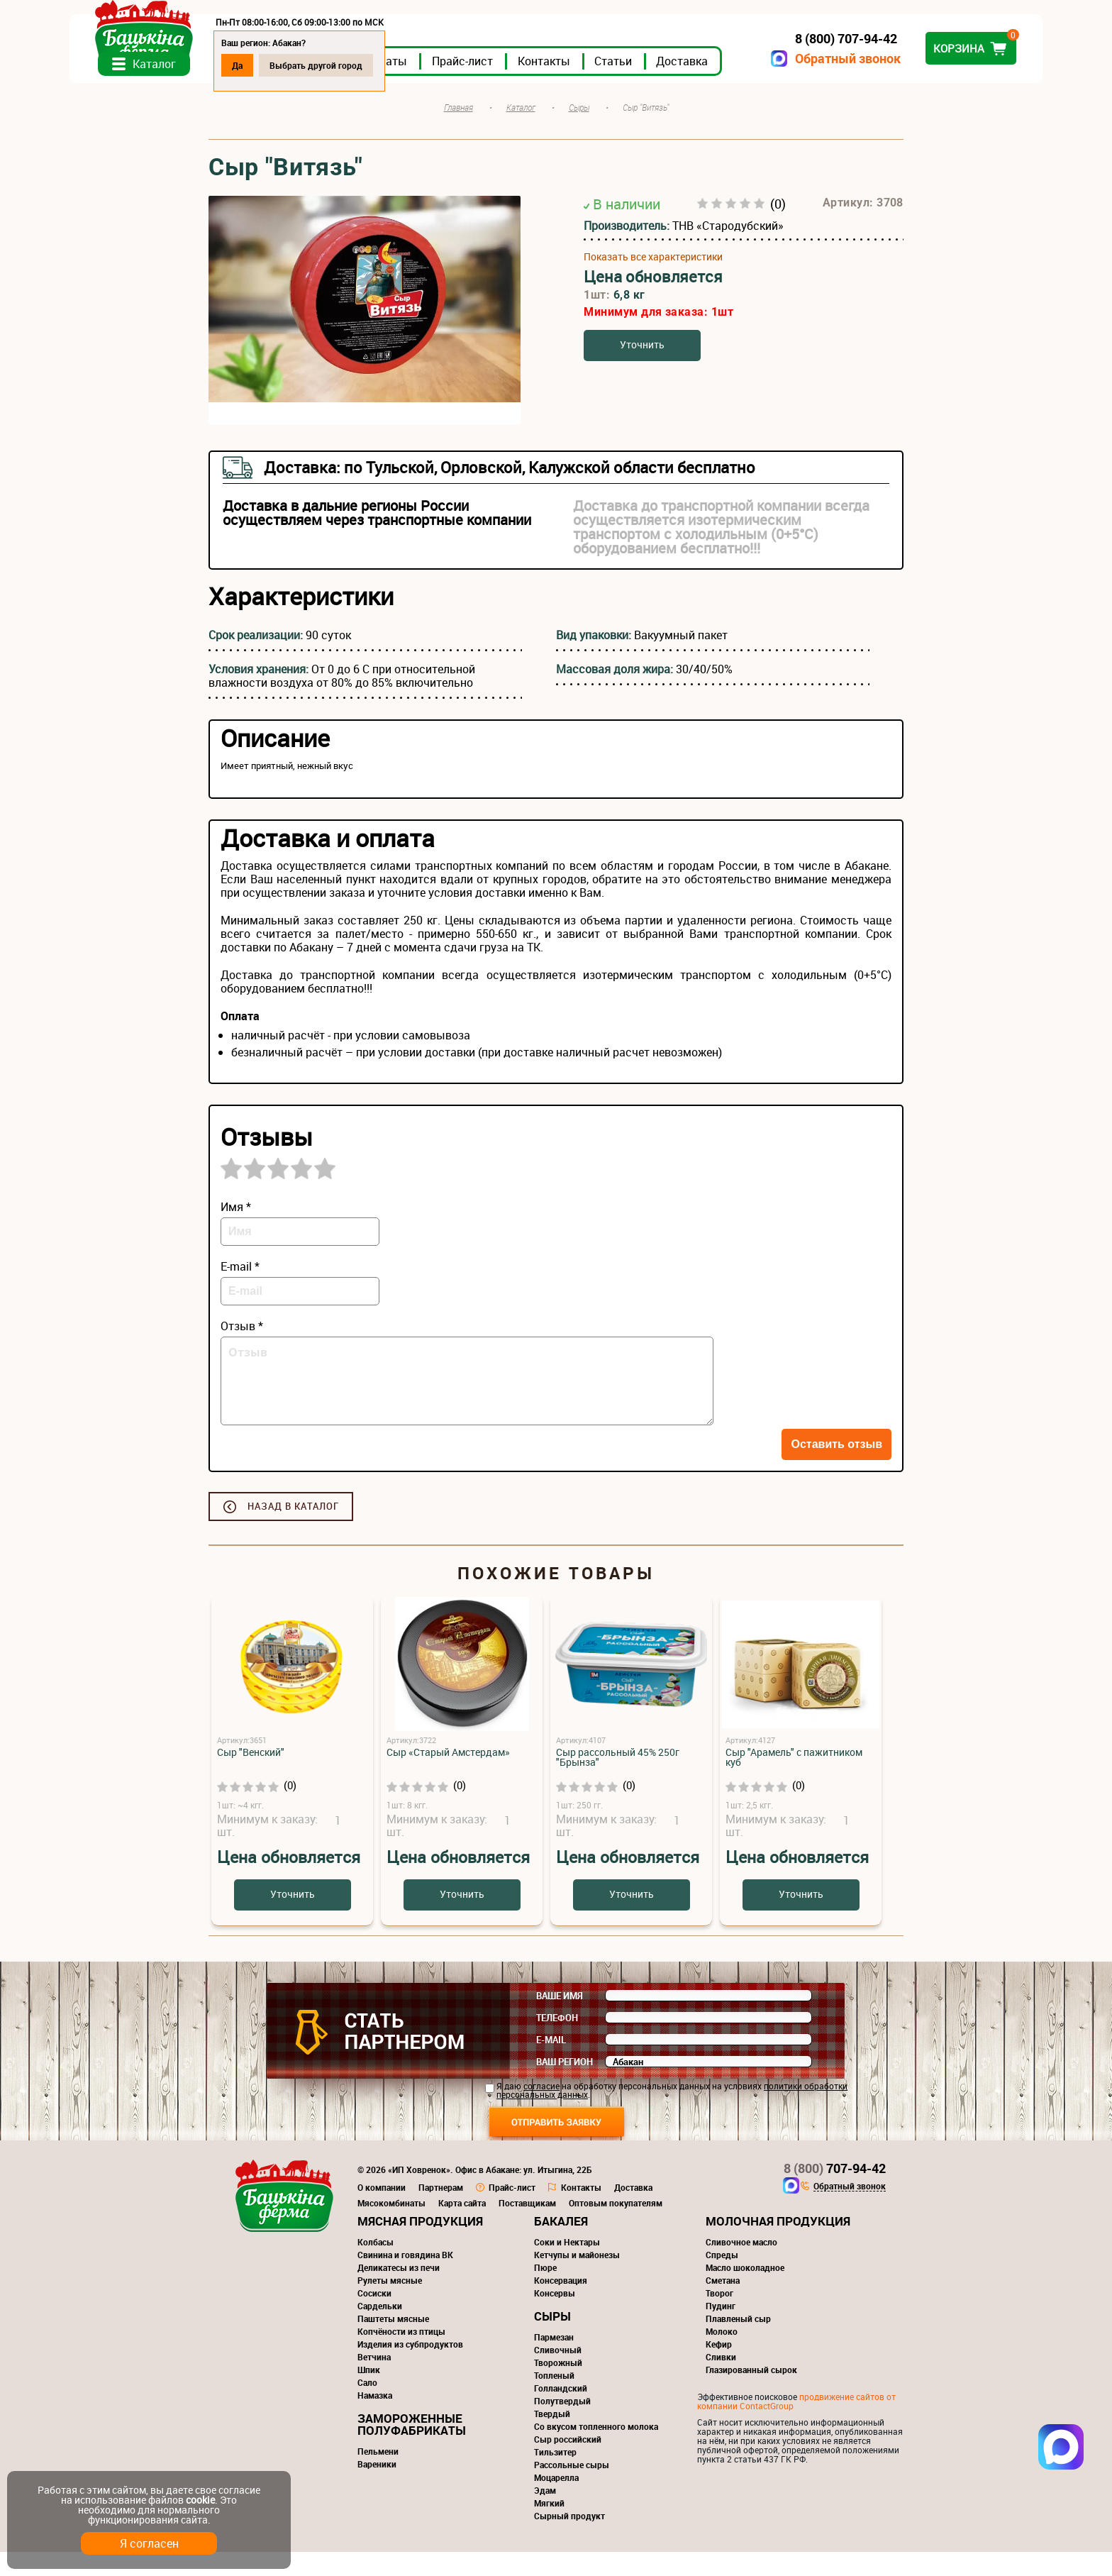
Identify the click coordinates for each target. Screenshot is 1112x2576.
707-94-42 (835, 2192)
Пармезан (554, 2361)
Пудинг (720, 2329)
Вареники (376, 2488)
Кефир (719, 2368)
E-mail (551, 2063)
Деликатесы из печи (398, 2291)
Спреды (722, 2278)
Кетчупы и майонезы (577, 2278)
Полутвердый (562, 2425)
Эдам (545, 2514)
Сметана (723, 2304)
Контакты (683, 84)
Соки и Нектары (567, 2266)
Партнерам (440, 2211)
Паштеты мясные (393, 2342)
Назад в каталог (293, 1530)
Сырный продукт (569, 2539)
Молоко (722, 2355)
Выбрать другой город (454, 65)
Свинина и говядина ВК (405, 2278)
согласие (541, 2110)
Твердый (552, 2437)
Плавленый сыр (738, 2342)
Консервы (554, 2317)
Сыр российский (567, 2463)
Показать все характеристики (653, 280)
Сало (367, 2406)
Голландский (560, 2412)
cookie (200, 2499)
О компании (381, 2211)
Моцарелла (556, 2501)
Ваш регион (564, 2085)
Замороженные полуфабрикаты (411, 2448)
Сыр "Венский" (250, 1776)
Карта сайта (462, 2227)
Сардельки (379, 2329)
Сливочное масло (741, 2266)
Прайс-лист (601, 84)
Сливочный (558, 2373)
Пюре (545, 2291)
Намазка (374, 2419)
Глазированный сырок (751, 2393)
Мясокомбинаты (391, 2227)
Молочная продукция (778, 2245)
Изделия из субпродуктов (410, 2368)
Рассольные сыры (571, 2488)
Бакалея (561, 2245)
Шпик (368, 2393)
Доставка (821, 84)
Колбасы (375, 2266)
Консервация (560, 2304)
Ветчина (374, 2381)
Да (376, 65)
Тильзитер (555, 2476)
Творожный (558, 2386)
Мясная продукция (420, 2245)
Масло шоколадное (745, 2291)
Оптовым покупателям (615, 2227)
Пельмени (378, 2475)
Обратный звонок (709, 58)
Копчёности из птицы (401, 2355)
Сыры (552, 2340)
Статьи (752, 84)
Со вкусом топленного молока (596, 2450)
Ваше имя (559, 2019)
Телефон (557, 2041)
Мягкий (549, 2527)
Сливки (721, 2381)
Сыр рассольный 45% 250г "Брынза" (617, 1781)
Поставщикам (527, 2227)
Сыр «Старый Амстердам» (448, 1776)
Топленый (554, 2399)
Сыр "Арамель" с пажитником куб (793, 1781)
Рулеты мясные (389, 2304)
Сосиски (374, 2317)
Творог (719, 2317)
